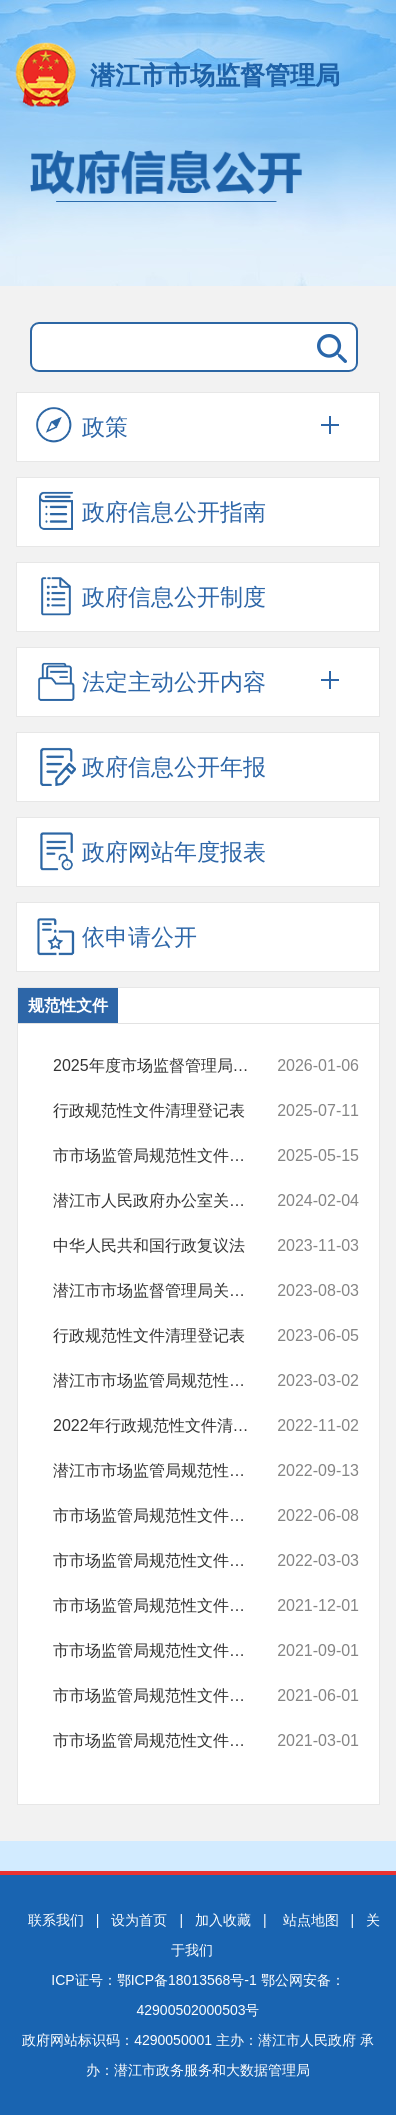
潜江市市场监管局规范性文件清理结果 (165, 1471)
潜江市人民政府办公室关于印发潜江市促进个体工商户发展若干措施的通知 (165, 1201)
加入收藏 (223, 1920)
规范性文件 (68, 1005)
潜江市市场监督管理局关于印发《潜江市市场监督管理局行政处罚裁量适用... (165, 1291)
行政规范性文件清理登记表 (165, 1111)
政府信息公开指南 (151, 511)
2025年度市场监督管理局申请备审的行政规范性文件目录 (165, 1066)
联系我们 (56, 1920)
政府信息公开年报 (151, 766)
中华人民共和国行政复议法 (165, 1246)
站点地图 (311, 1920)
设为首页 (139, 1920)
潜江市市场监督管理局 (215, 75)
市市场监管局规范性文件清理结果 (165, 1156)
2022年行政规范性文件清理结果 (165, 1426)
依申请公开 (116, 936)
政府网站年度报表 (151, 851)
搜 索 (328, 347)
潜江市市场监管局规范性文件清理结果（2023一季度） (165, 1381)
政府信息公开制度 (151, 596)
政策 (82, 426)
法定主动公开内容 (151, 681)
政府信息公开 (198, 208)
